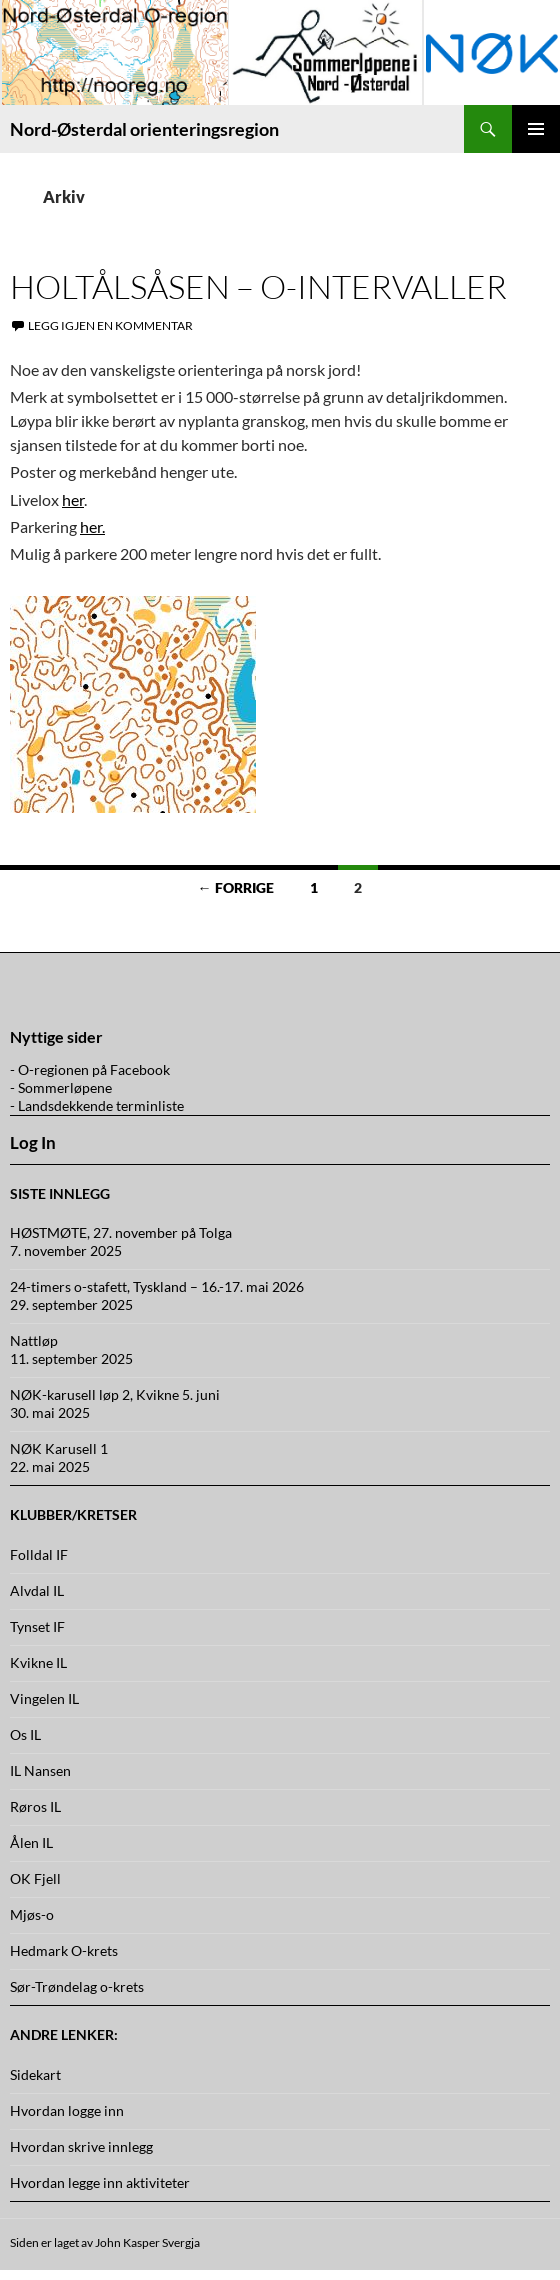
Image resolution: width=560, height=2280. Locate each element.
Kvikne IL (38, 1662)
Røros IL (35, 1806)
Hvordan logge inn (67, 2110)
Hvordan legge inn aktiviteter (100, 2182)
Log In (33, 1142)
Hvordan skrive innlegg (81, 2146)
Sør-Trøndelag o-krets (77, 1986)
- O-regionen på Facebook (90, 1069)
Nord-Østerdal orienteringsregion (144, 129)
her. (92, 526)
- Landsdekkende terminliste (97, 1105)
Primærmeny (536, 129)
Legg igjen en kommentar (110, 325)
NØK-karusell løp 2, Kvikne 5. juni (115, 1394)
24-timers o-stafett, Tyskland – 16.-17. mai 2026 (157, 1286)
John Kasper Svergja (147, 2242)
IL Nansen (40, 1770)
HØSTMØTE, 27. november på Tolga (121, 1232)
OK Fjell (35, 1878)
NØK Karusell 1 (59, 1448)
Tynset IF (37, 1626)
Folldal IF (39, 1554)
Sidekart (35, 2074)
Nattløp (34, 1340)
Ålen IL (31, 1842)
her (73, 499)
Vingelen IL (44, 1698)
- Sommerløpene (61, 1087)
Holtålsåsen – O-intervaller (258, 286)
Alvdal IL (37, 1590)
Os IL (25, 1734)
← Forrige (236, 887)
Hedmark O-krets (64, 1950)
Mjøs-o (32, 1914)
